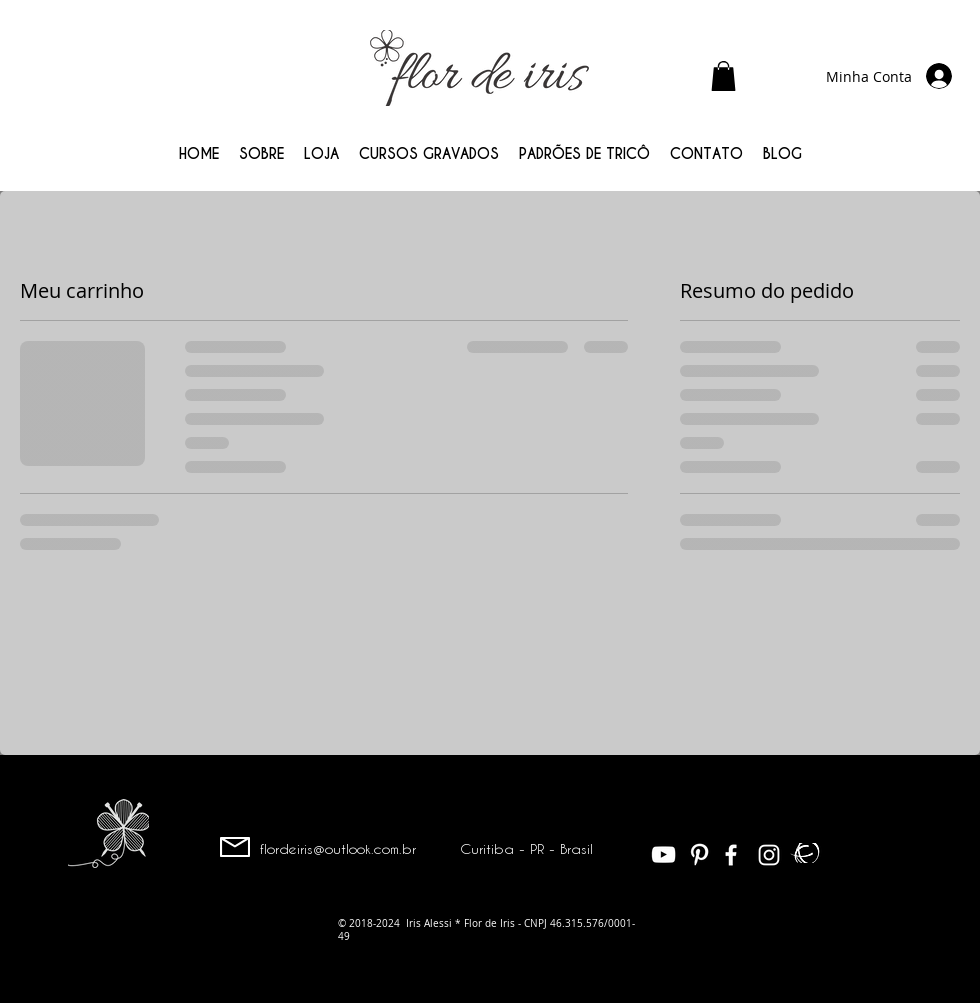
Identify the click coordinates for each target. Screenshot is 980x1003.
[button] (723, 76)
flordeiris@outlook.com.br (338, 848)
